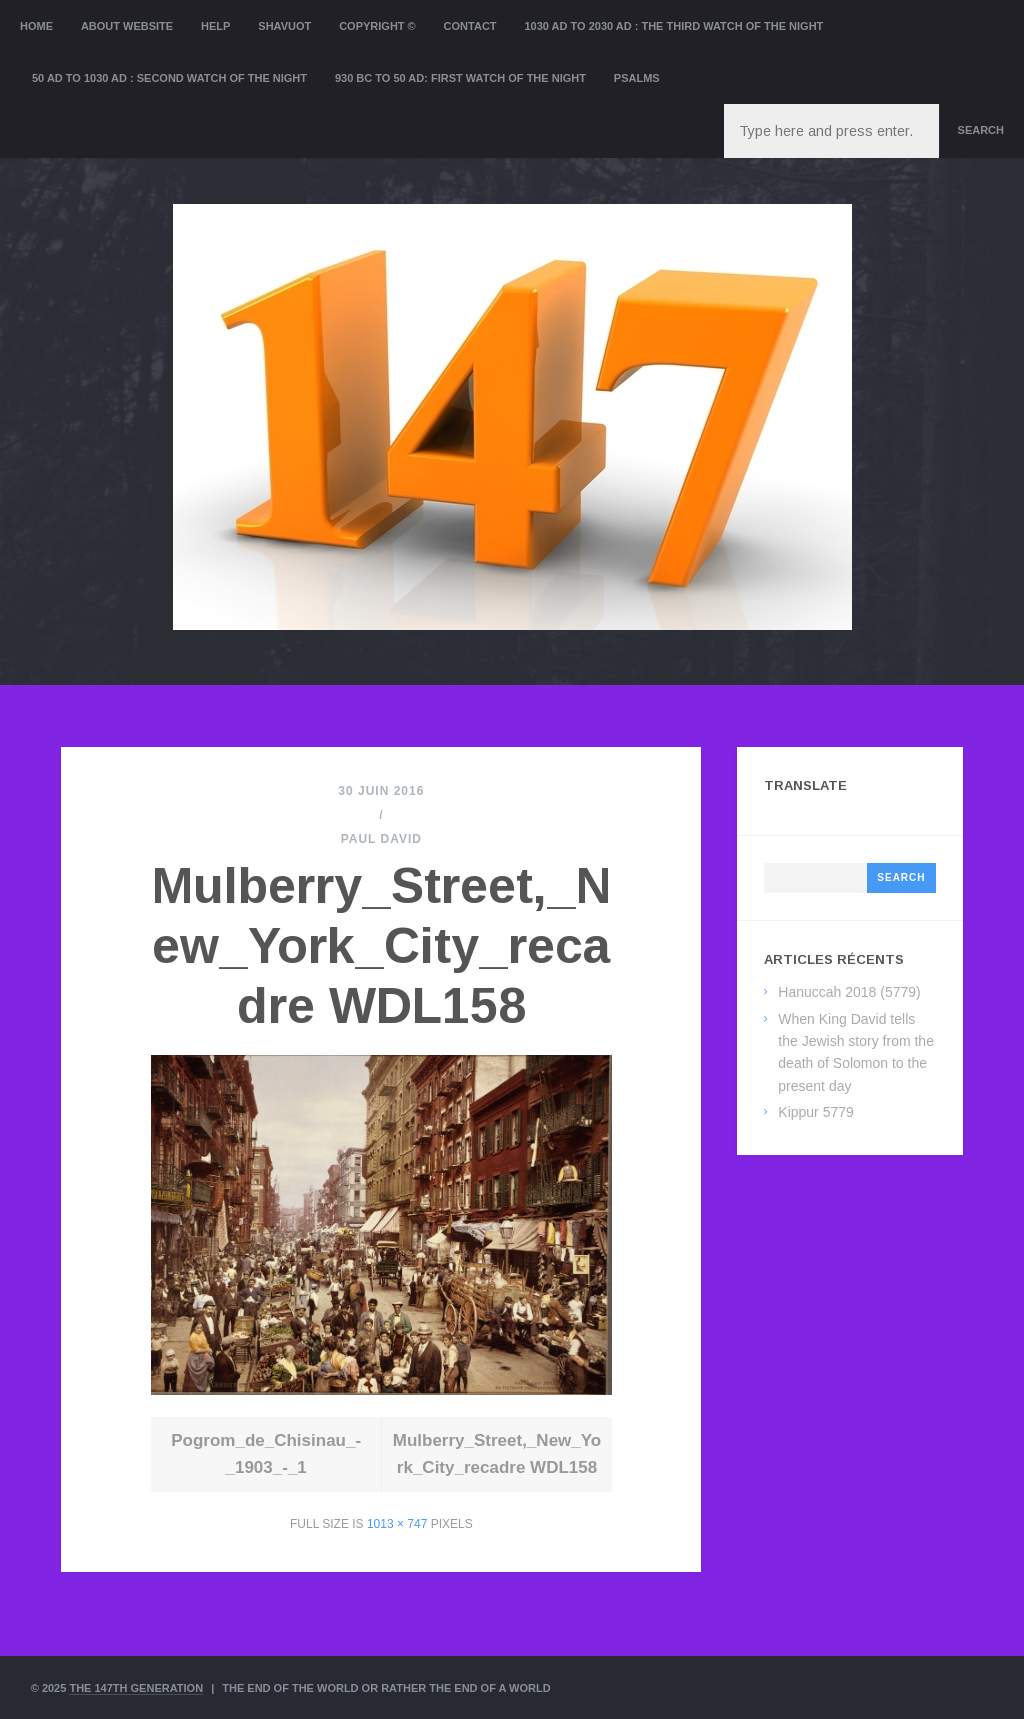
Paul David (381, 839)
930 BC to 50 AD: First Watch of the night (460, 78)
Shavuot (284, 26)
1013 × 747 (397, 1524)
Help (215, 26)
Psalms (637, 78)
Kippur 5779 (816, 1112)
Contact (470, 26)
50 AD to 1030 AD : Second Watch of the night (169, 78)
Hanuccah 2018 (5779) (849, 992)
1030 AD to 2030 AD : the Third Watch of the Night (673, 26)
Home (36, 26)
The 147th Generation (136, 1688)
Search (981, 130)
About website (127, 26)
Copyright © (377, 26)
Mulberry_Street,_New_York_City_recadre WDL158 (381, 946)
